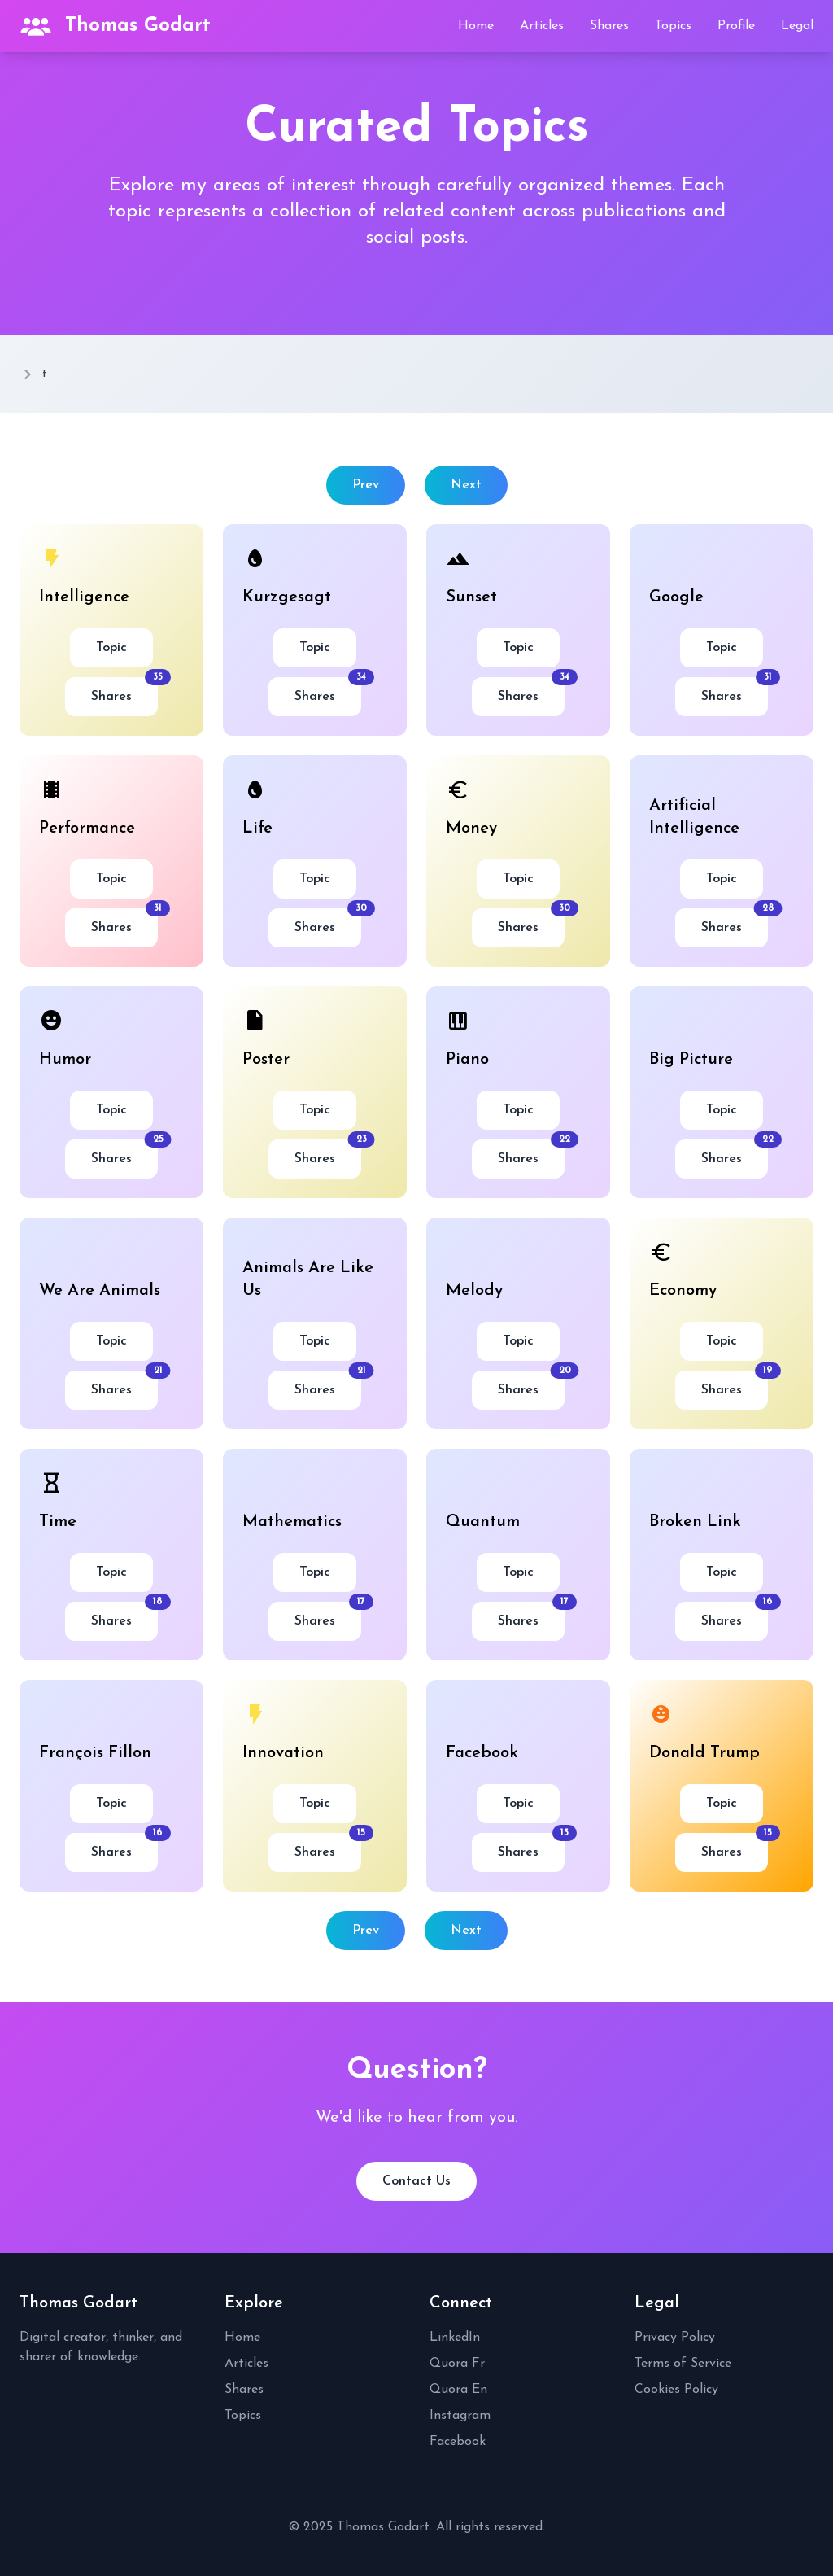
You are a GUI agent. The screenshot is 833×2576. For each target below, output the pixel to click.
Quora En (458, 2389)
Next (466, 485)
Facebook (458, 2441)
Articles (542, 26)
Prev (365, 485)
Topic (111, 647)
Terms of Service (683, 2363)
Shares (609, 26)
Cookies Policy (676, 2389)
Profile (736, 26)
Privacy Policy (675, 2337)
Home (476, 26)
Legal (797, 26)
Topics (673, 26)
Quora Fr (457, 2363)
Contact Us (416, 2181)
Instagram (460, 2415)
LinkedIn (455, 2337)
